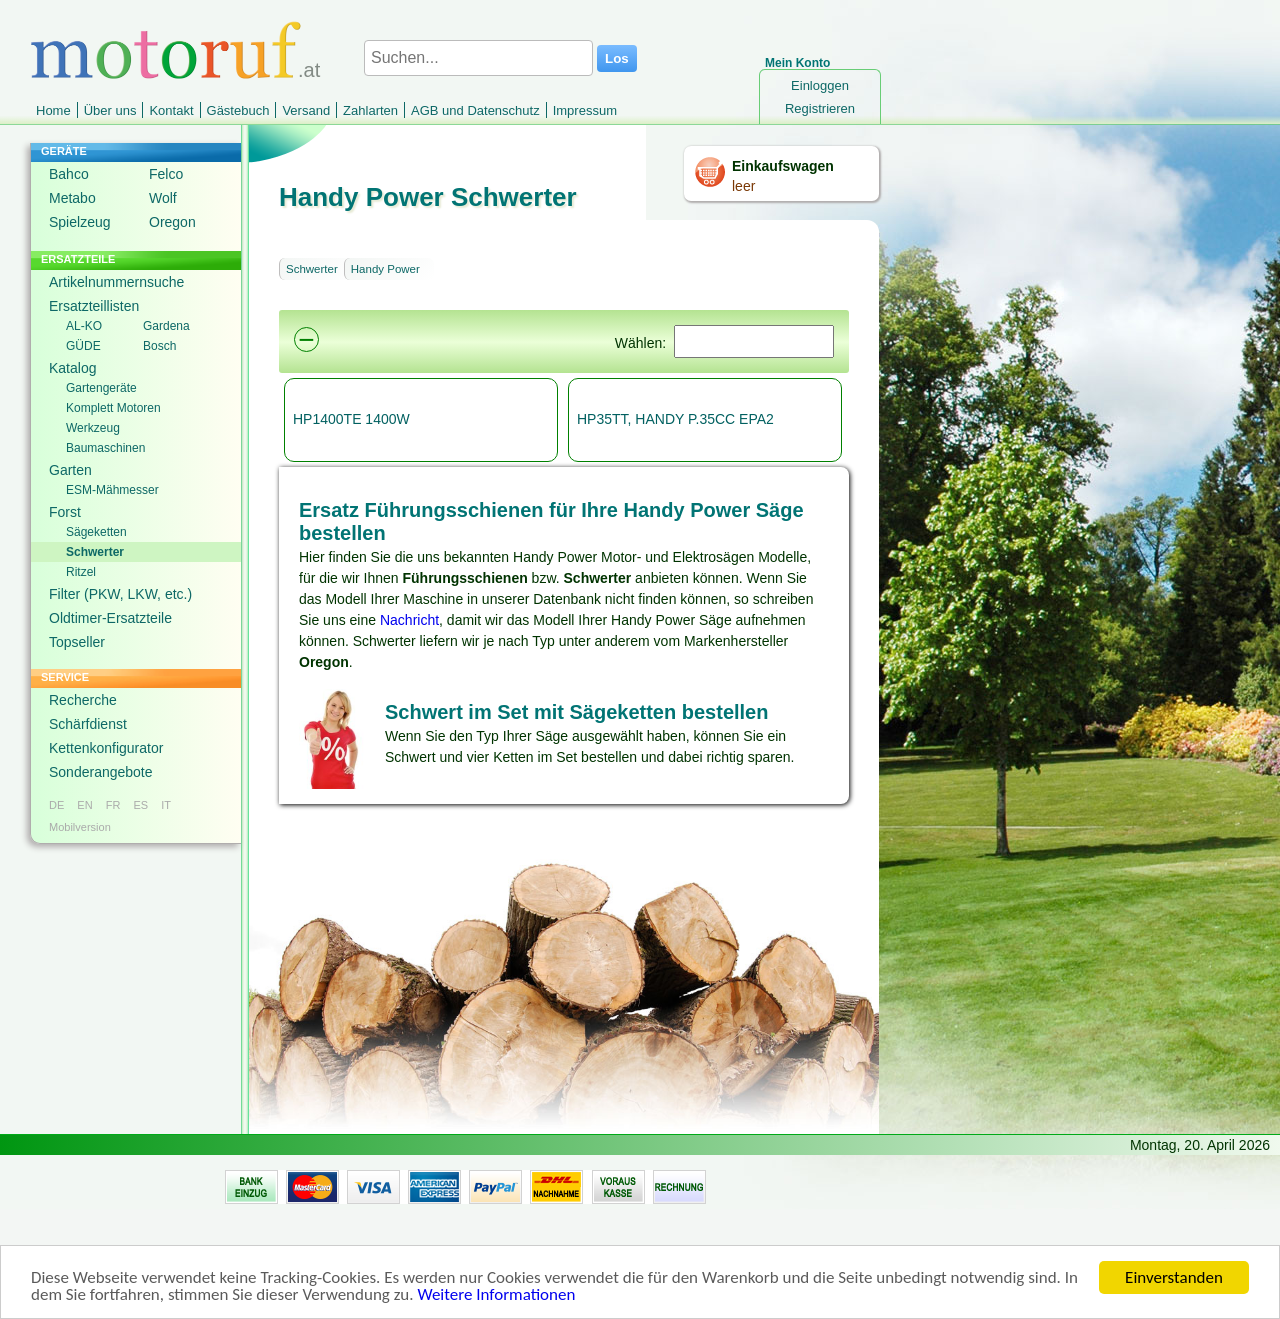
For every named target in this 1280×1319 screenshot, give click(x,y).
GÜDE (83, 346)
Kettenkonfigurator (106, 748)
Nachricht (409, 620)
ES (140, 805)
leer (743, 186)
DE (56, 805)
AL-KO (84, 326)
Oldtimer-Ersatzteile (110, 618)
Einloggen (820, 85)
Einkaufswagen (783, 166)
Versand (306, 110)
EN (84, 805)
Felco (166, 174)
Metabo (72, 198)
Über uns (110, 110)
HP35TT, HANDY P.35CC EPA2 (675, 419)
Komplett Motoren (113, 408)
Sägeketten (96, 532)
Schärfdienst (88, 724)
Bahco (69, 174)
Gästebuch (238, 110)
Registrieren (820, 108)
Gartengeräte (101, 388)
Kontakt (171, 110)
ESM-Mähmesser (112, 490)
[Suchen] (754, 341)
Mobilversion (80, 827)
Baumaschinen (105, 448)
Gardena (166, 326)
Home (53, 110)
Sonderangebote (101, 772)
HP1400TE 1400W (351, 419)
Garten (70, 470)
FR (113, 805)
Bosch (159, 346)
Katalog (72, 368)
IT (166, 805)
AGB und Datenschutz (475, 110)
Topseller (77, 642)
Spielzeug (80, 222)
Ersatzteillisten (94, 306)
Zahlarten (370, 110)
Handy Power (385, 269)
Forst (65, 512)
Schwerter (95, 552)
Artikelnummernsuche (116, 282)
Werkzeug (93, 428)
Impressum (585, 110)
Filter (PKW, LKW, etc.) (120, 594)
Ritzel (81, 572)
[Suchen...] (478, 58)
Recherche (83, 700)
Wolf (163, 198)
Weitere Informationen (496, 1296)
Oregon (172, 222)
